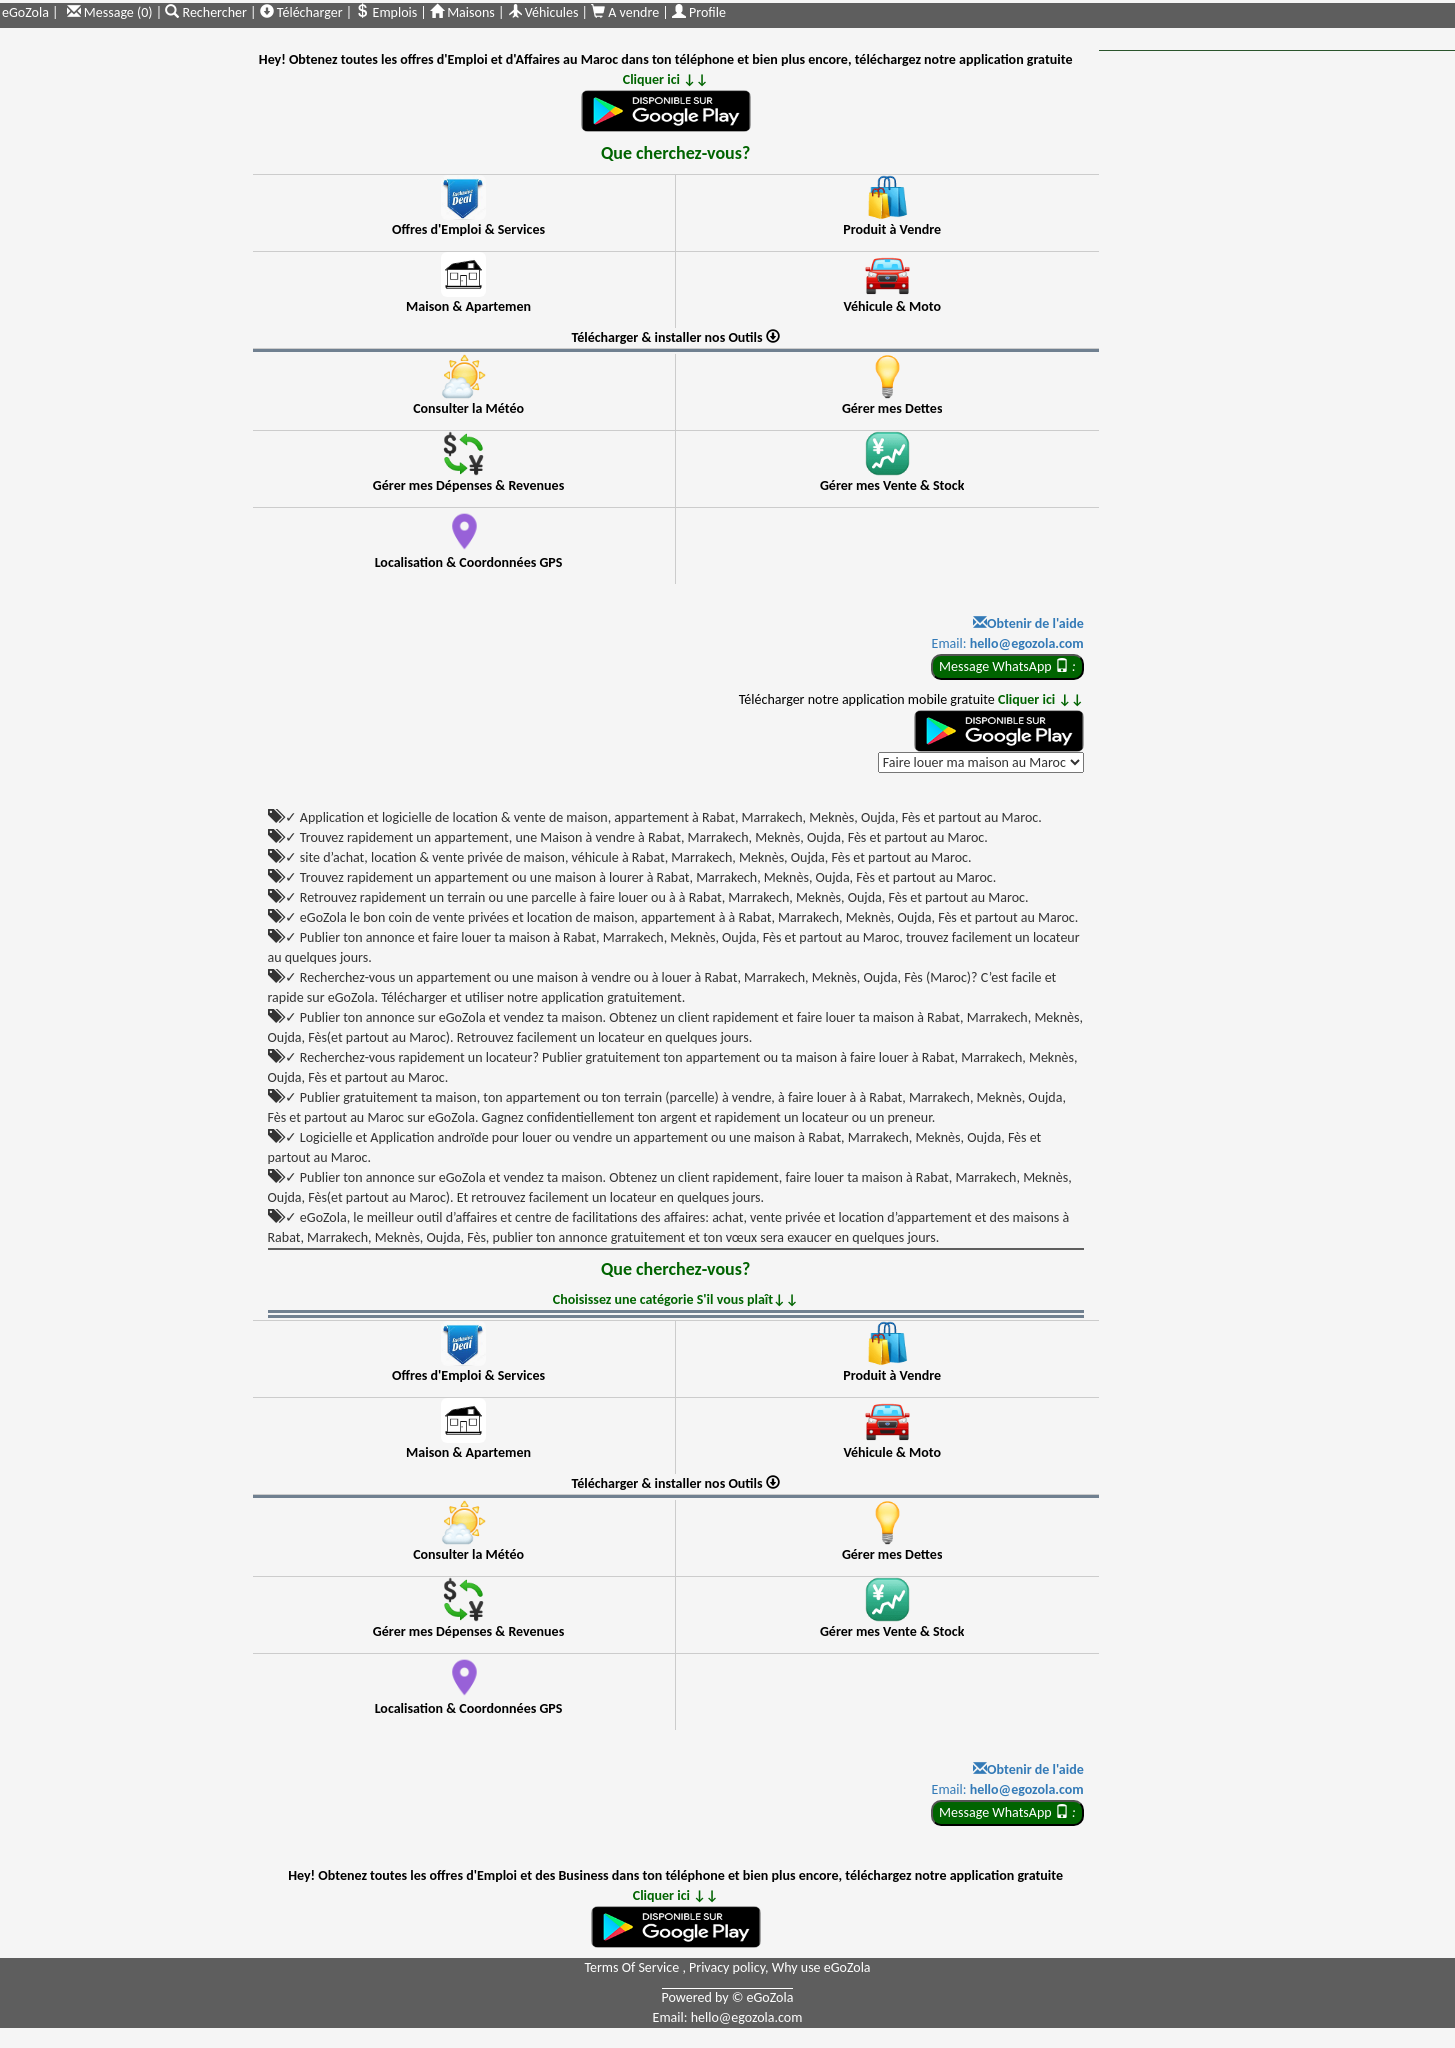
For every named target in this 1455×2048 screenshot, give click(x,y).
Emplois (386, 12)
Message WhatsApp (1007, 666)
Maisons (462, 12)
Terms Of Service (633, 1967)
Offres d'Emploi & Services (468, 229)
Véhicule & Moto (892, 306)
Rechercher (207, 12)
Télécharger (301, 12)
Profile (699, 12)
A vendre (626, 12)
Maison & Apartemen (468, 306)
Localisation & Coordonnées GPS (469, 562)
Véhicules (543, 12)
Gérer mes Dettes (892, 408)
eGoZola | (30, 12)
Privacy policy (727, 1967)
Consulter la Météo (468, 408)
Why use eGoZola (821, 1967)
